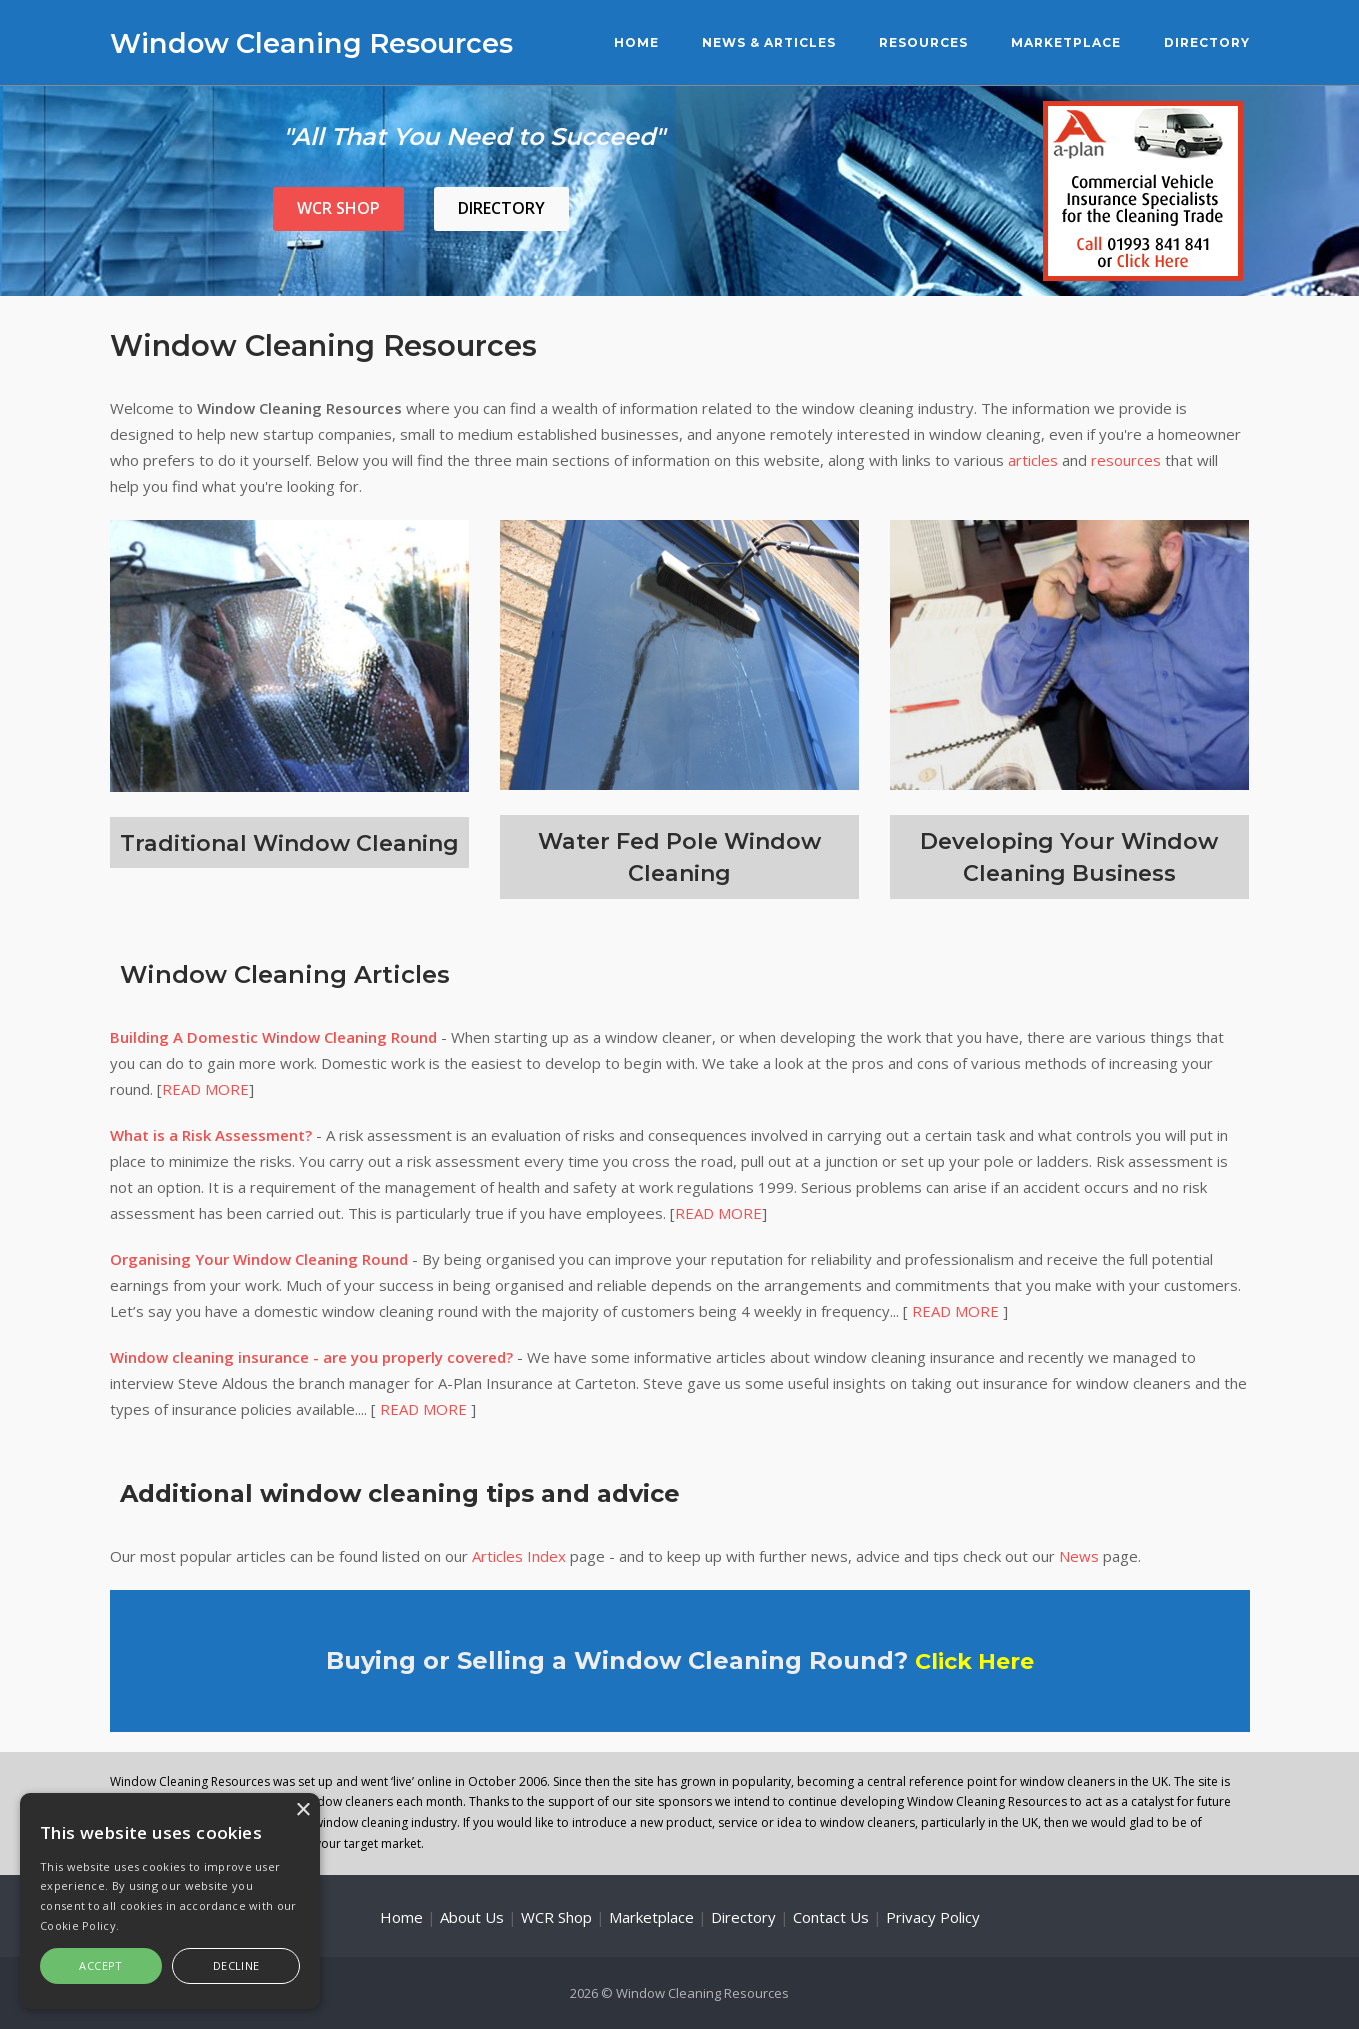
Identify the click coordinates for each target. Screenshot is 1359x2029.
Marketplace (1066, 42)
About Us (472, 1916)
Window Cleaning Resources (323, 42)
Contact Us (831, 1916)
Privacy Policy (933, 1916)
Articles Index (519, 1556)
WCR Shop (338, 208)
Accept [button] (100, 1965)
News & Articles (769, 42)
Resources (923, 42)
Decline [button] (236, 1965)
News (1079, 1556)
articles (1033, 460)
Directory (1207, 42)
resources (1126, 460)
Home (636, 42)
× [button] (302, 1810)
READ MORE (205, 1089)
